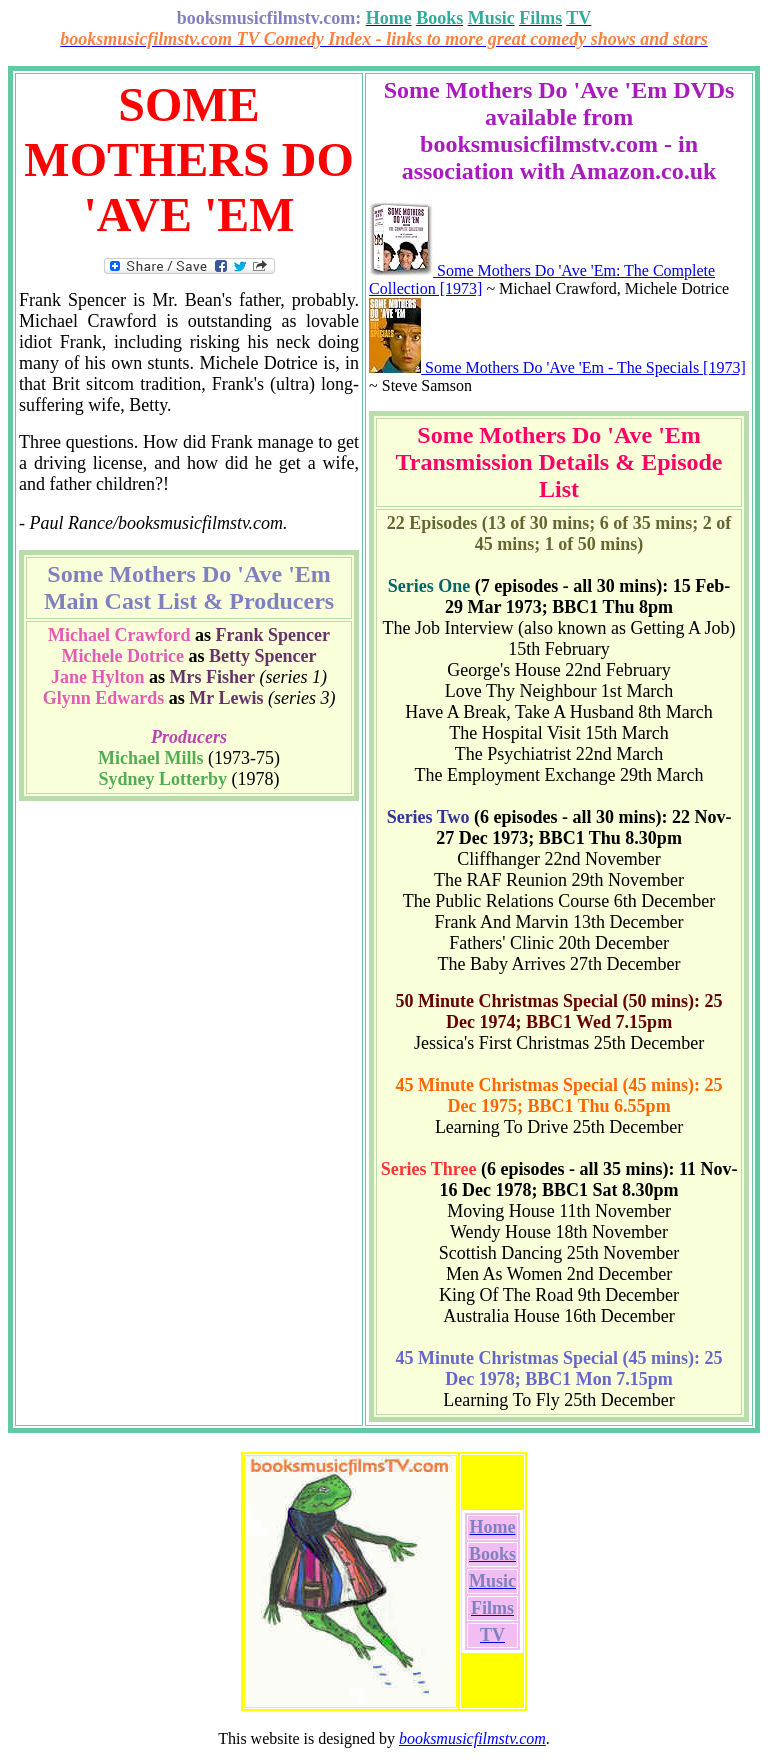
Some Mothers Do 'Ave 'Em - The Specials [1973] (557, 367)
